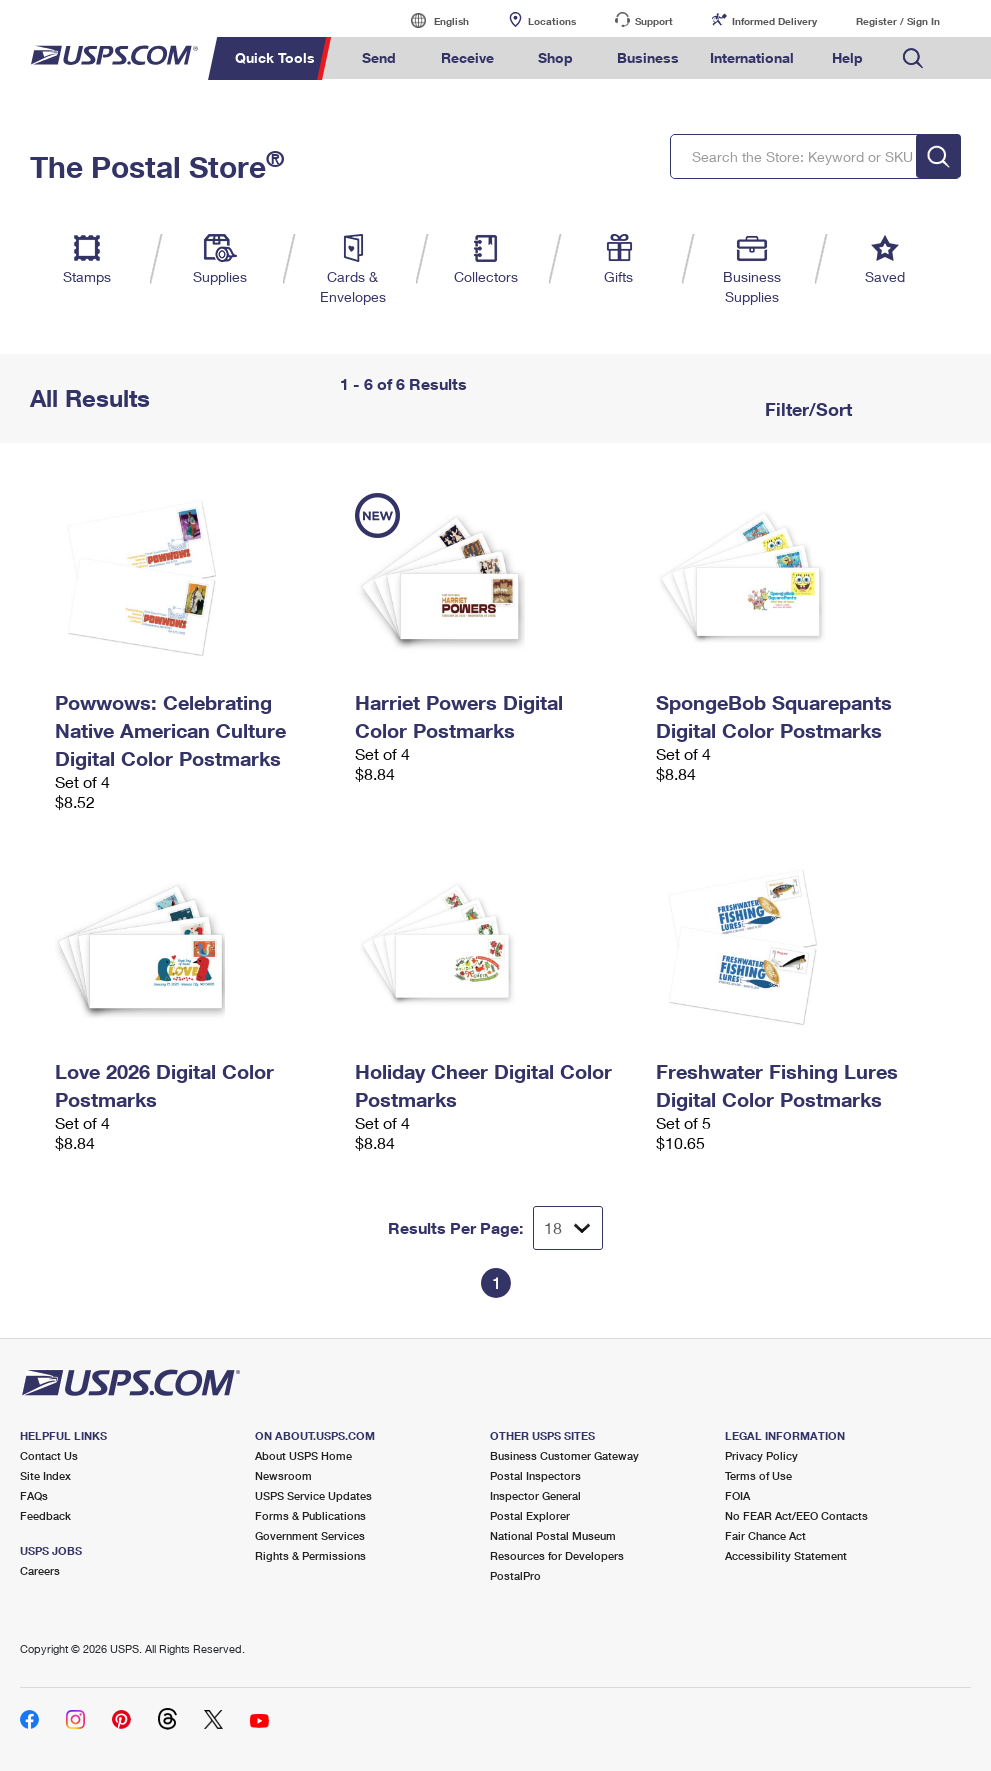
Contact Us (49, 1455)
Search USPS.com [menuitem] (913, 58)
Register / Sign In (898, 21)
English (431, 20)
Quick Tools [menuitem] (275, 57)
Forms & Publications (310, 1515)
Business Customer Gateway (564, 1455)
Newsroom (283, 1475)
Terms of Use (758, 1475)
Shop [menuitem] (555, 57)
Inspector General (535, 1495)
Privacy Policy (761, 1455)
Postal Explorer (530, 1515)
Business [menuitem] (648, 57)
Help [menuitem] (847, 57)
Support (654, 21)
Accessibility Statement (786, 1555)
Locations (552, 21)
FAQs (34, 1495)
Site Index (45, 1475)
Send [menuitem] (379, 57)
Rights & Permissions (310, 1555)
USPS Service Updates (313, 1495)
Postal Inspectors (535, 1475)
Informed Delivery (774, 21)
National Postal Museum (553, 1535)
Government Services (310, 1535)
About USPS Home (303, 1455)
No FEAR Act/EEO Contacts (796, 1515)
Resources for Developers (557, 1555)
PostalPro (515, 1575)
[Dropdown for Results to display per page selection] (568, 1228)
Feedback (45, 1515)
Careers (40, 1570)
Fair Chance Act (765, 1535)
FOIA (737, 1495)
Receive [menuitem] (467, 57)
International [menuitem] (752, 57)
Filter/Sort (806, 409)
